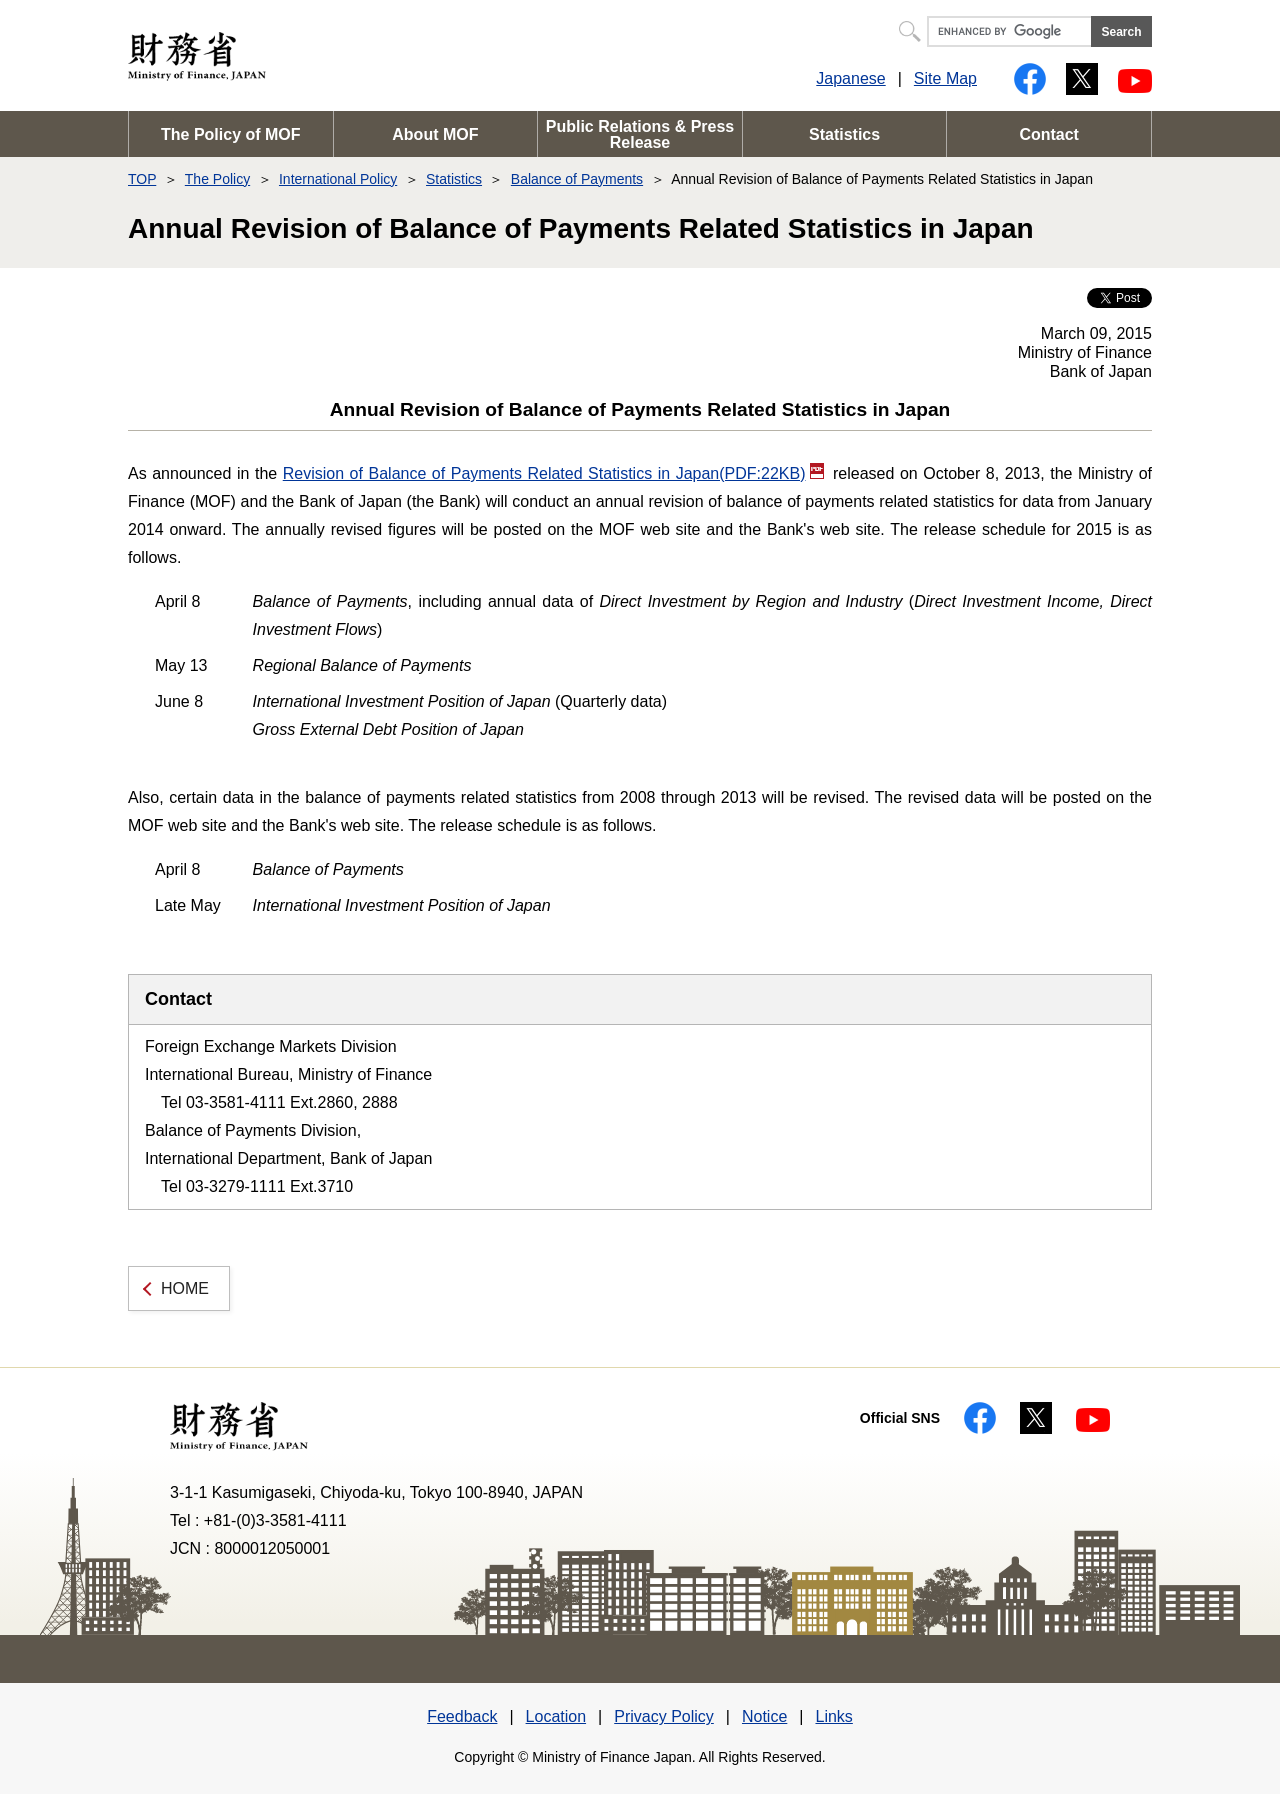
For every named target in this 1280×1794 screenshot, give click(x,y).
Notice (764, 1716)
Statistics (844, 134)
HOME (185, 1288)
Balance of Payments (577, 179)
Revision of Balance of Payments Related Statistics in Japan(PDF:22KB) (553, 473)
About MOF (435, 134)
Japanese (850, 78)
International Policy (338, 179)
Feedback (462, 1716)
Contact (1049, 134)
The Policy (217, 179)
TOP (142, 179)
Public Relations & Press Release (640, 134)
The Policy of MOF (231, 134)
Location (556, 1716)
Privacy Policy (664, 1716)
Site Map (945, 78)
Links (833, 1716)
